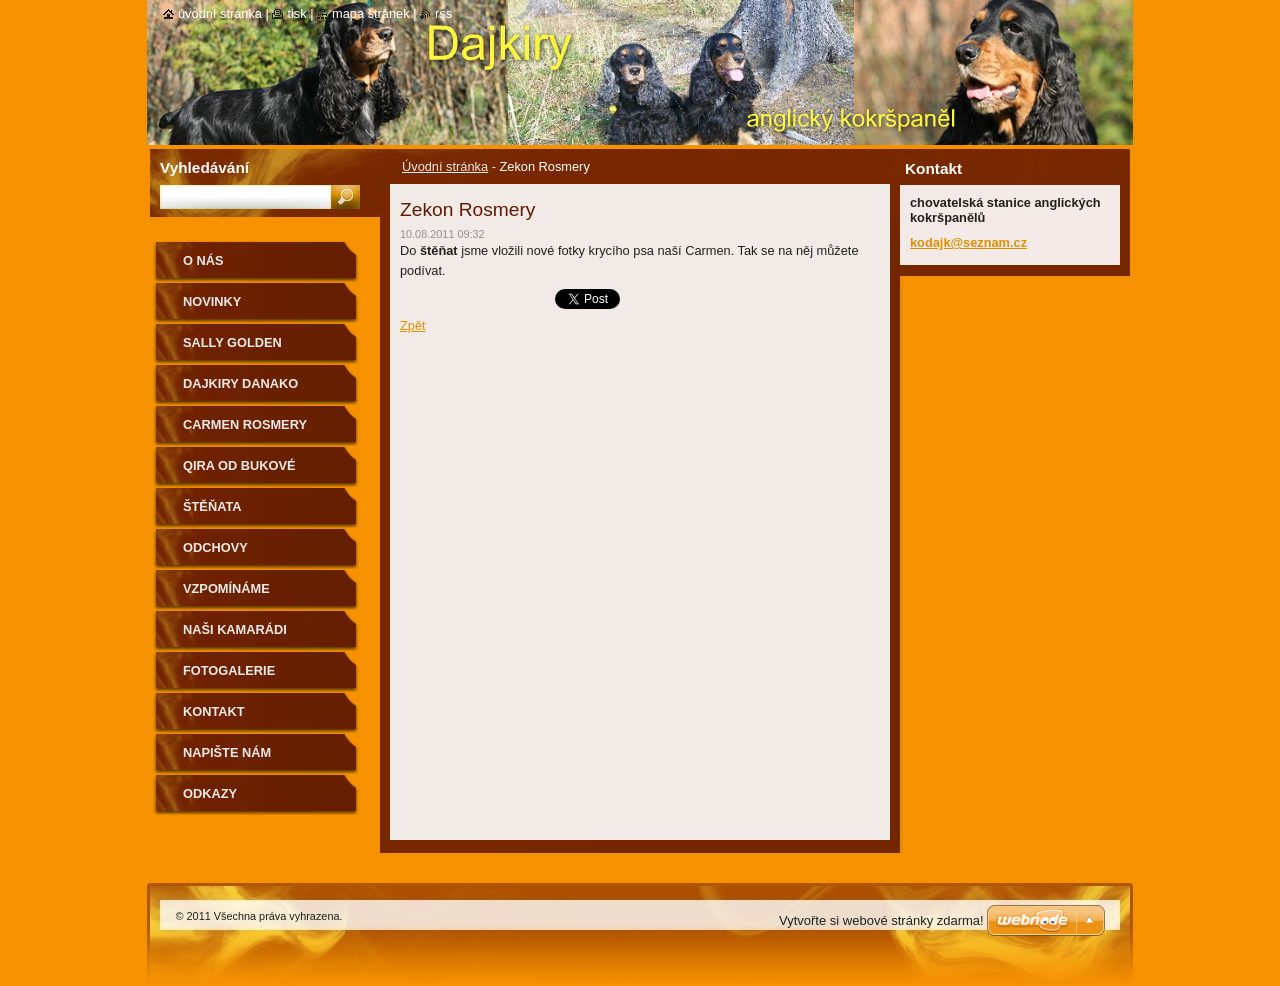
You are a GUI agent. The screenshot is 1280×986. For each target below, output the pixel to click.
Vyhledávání (204, 167)
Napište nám (227, 752)
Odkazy (210, 793)
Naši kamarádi (235, 629)
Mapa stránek (371, 13)
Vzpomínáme (226, 588)
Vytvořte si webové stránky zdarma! (881, 920)
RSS (443, 13)
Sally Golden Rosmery (232, 349)
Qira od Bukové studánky (239, 472)
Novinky (212, 301)
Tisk (296, 13)
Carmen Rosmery (245, 424)
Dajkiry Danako (240, 383)
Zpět (413, 325)
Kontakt (214, 711)
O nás (203, 260)
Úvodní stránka (445, 166)
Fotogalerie (229, 670)
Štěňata (212, 506)
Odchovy (215, 547)
